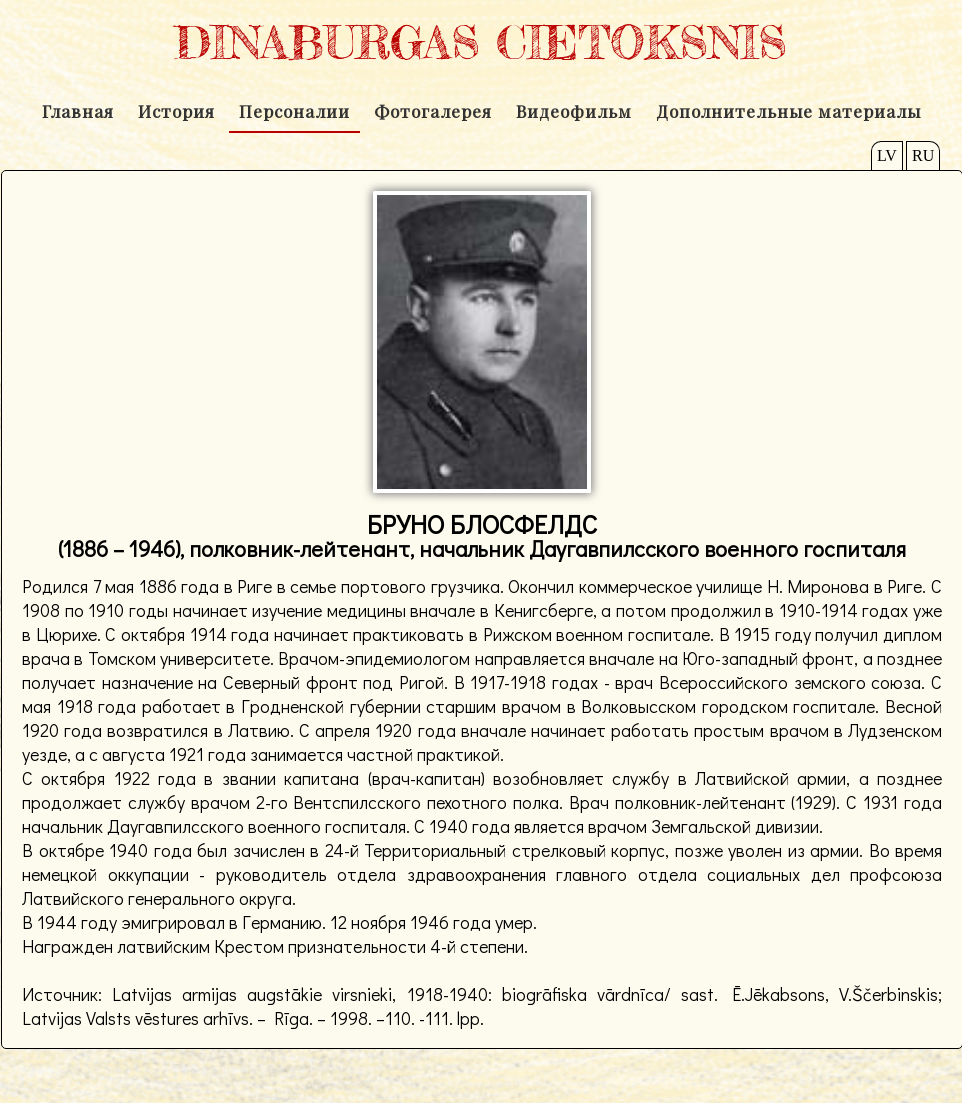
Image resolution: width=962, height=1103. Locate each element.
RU (923, 155)
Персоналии (294, 111)
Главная (78, 111)
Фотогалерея (433, 111)
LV (887, 155)
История (176, 111)
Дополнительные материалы (788, 111)
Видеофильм (574, 111)
